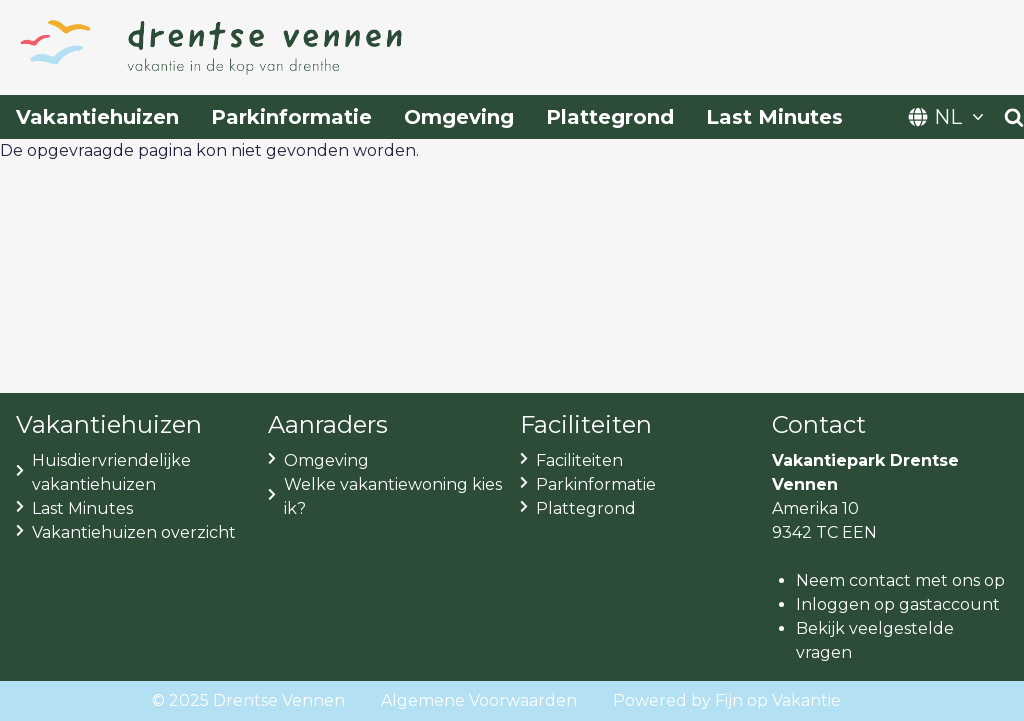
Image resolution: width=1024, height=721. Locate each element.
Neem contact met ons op (900, 580)
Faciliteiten (579, 460)
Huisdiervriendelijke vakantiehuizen (111, 472)
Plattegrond (610, 117)
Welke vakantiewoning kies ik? (393, 496)
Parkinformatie (291, 117)
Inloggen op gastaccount (898, 604)
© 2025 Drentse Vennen (248, 700)
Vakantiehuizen (97, 117)
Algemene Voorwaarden (479, 700)
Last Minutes (774, 117)
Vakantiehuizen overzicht (134, 532)
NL (948, 117)
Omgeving (459, 117)
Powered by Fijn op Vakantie (727, 700)
